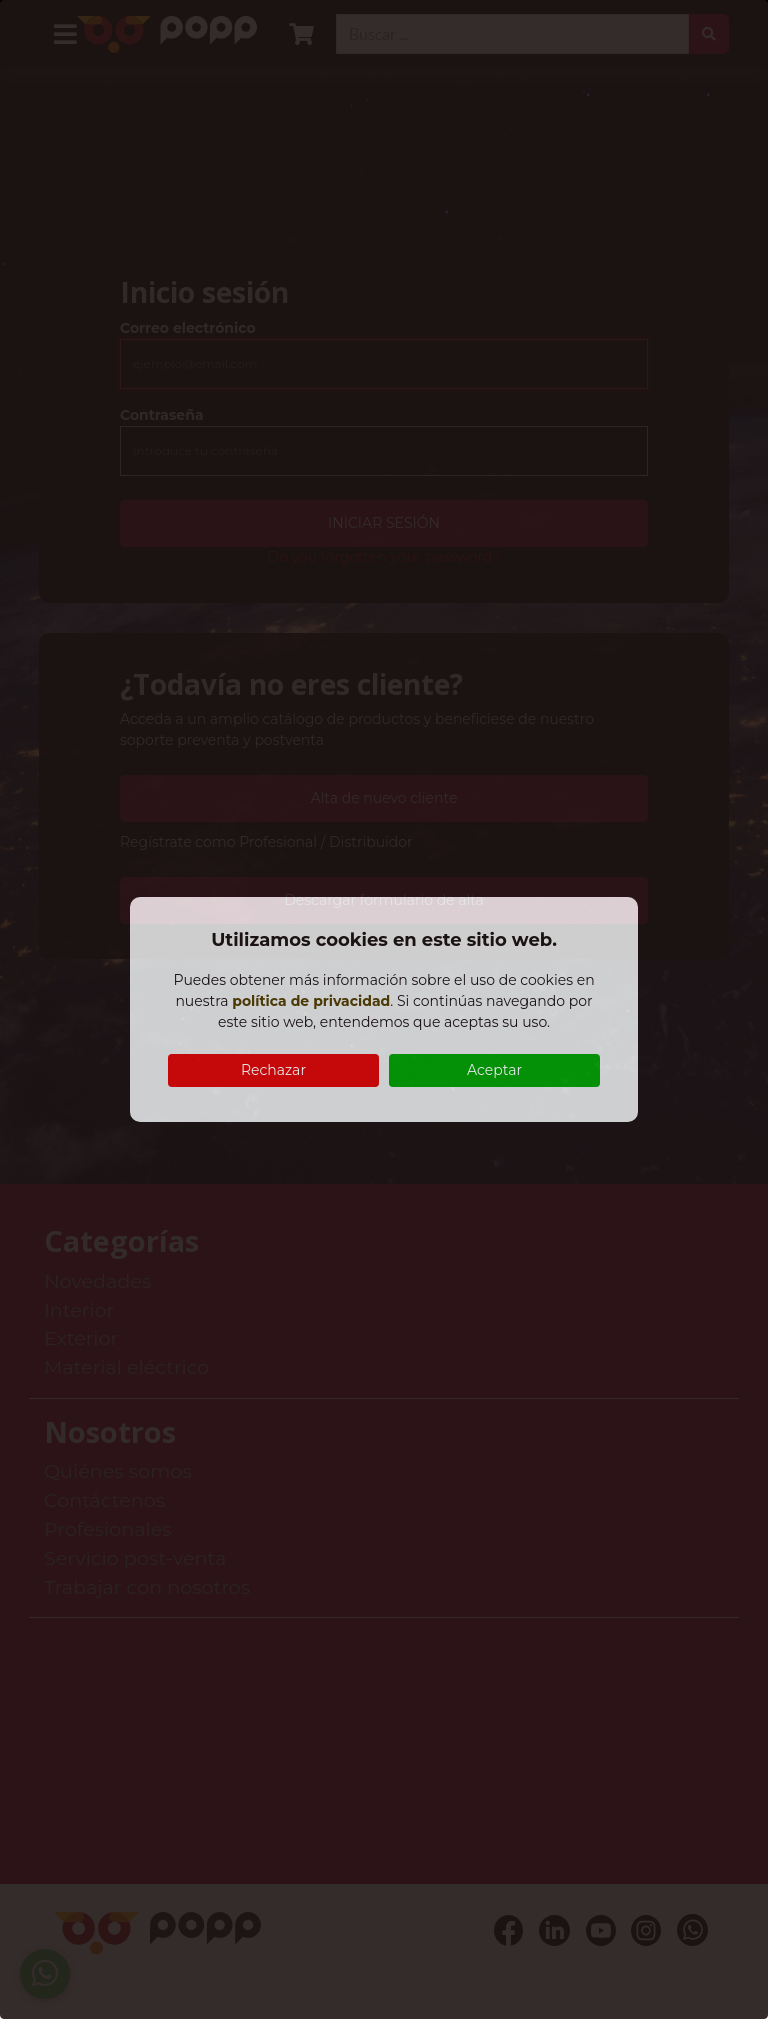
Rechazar (273, 1070)
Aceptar (494, 1070)
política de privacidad (311, 1001)
